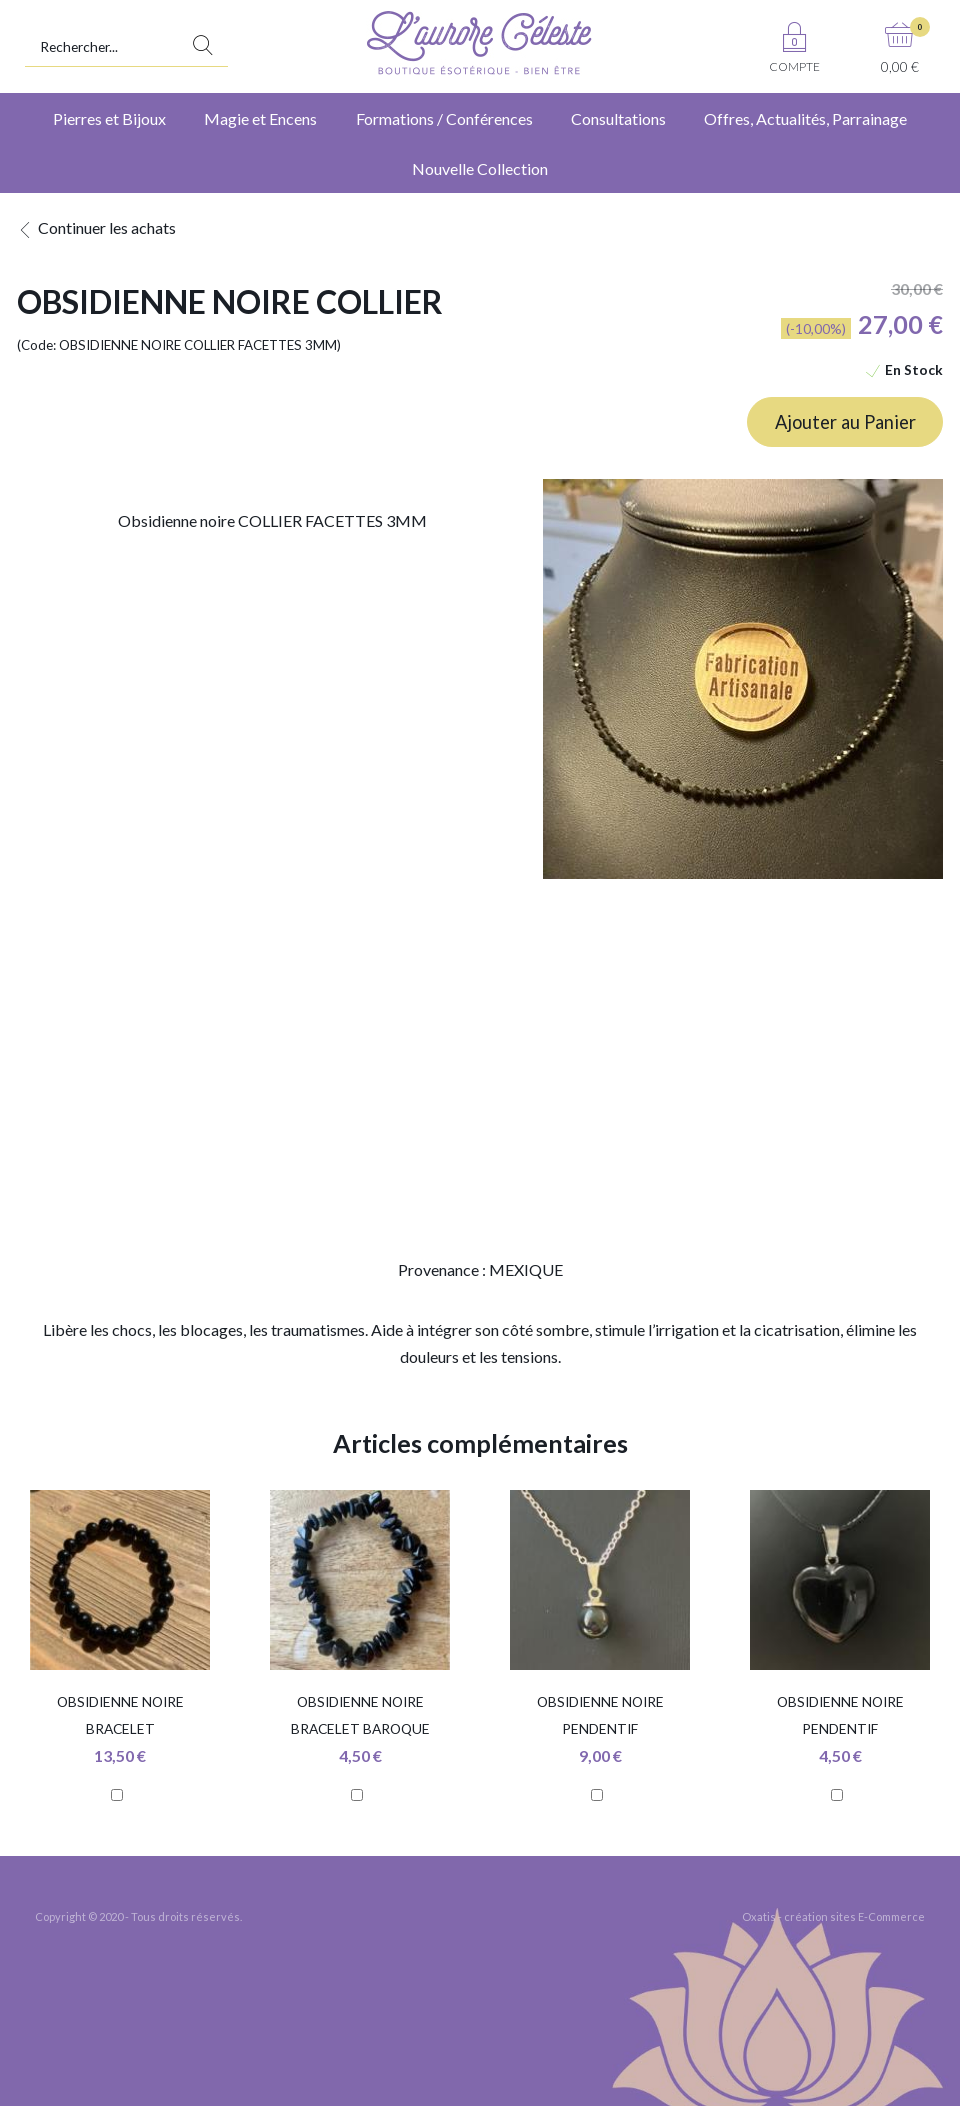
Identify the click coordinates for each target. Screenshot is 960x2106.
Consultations (618, 118)
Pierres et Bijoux (109, 118)
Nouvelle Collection (480, 168)
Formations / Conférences (444, 118)
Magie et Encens (260, 118)
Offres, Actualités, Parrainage (805, 118)
